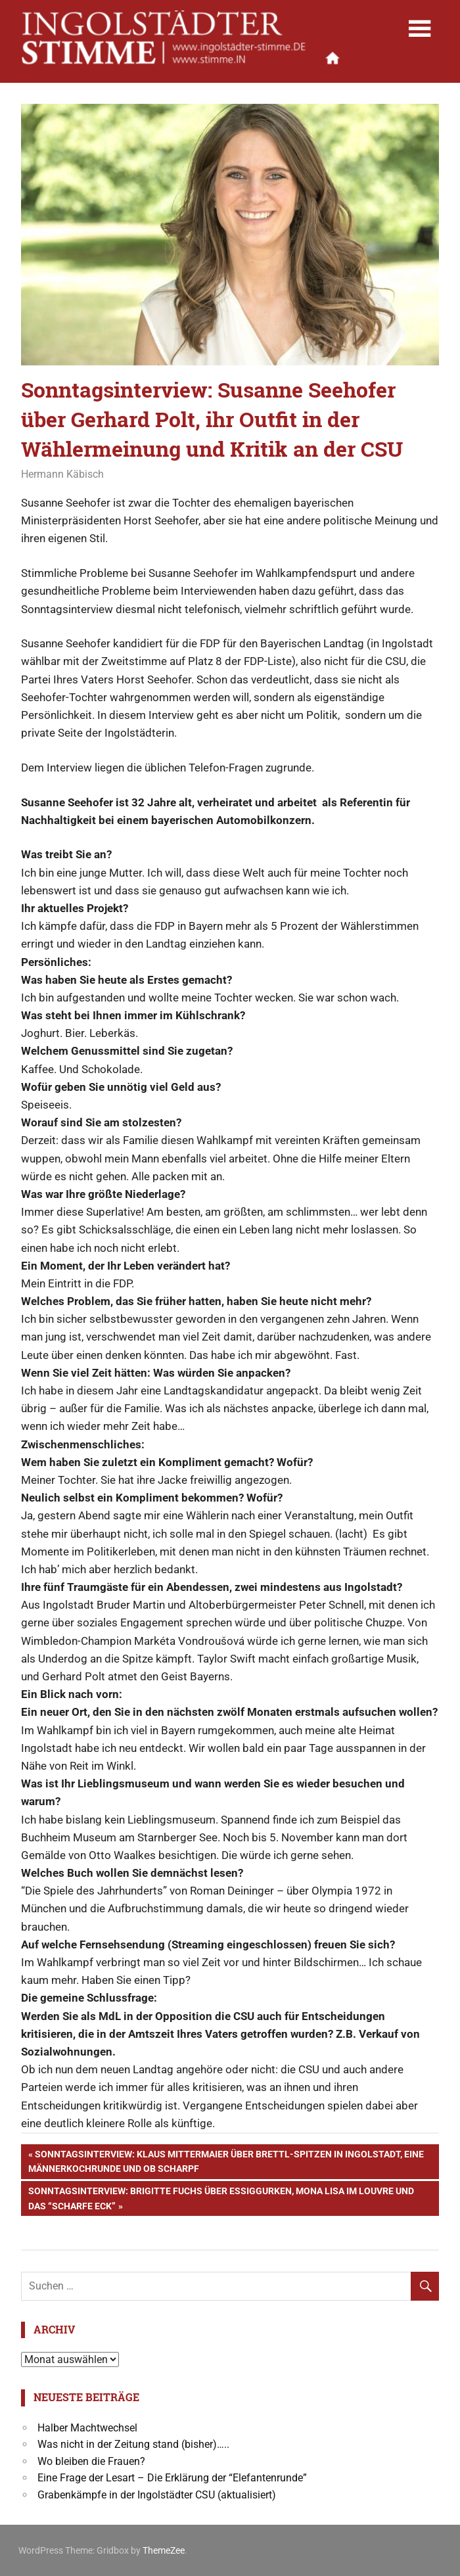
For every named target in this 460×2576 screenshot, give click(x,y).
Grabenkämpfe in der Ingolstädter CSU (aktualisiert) (156, 2495)
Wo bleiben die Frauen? (91, 2461)
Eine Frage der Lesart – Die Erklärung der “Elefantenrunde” (172, 2478)
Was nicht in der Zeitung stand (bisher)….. (133, 2444)
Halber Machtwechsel (87, 2428)
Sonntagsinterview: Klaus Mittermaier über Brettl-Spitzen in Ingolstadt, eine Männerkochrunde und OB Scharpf (226, 2160)
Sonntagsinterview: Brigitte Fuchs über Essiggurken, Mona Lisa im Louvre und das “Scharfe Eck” (221, 2197)
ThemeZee (164, 2550)
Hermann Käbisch (62, 474)
